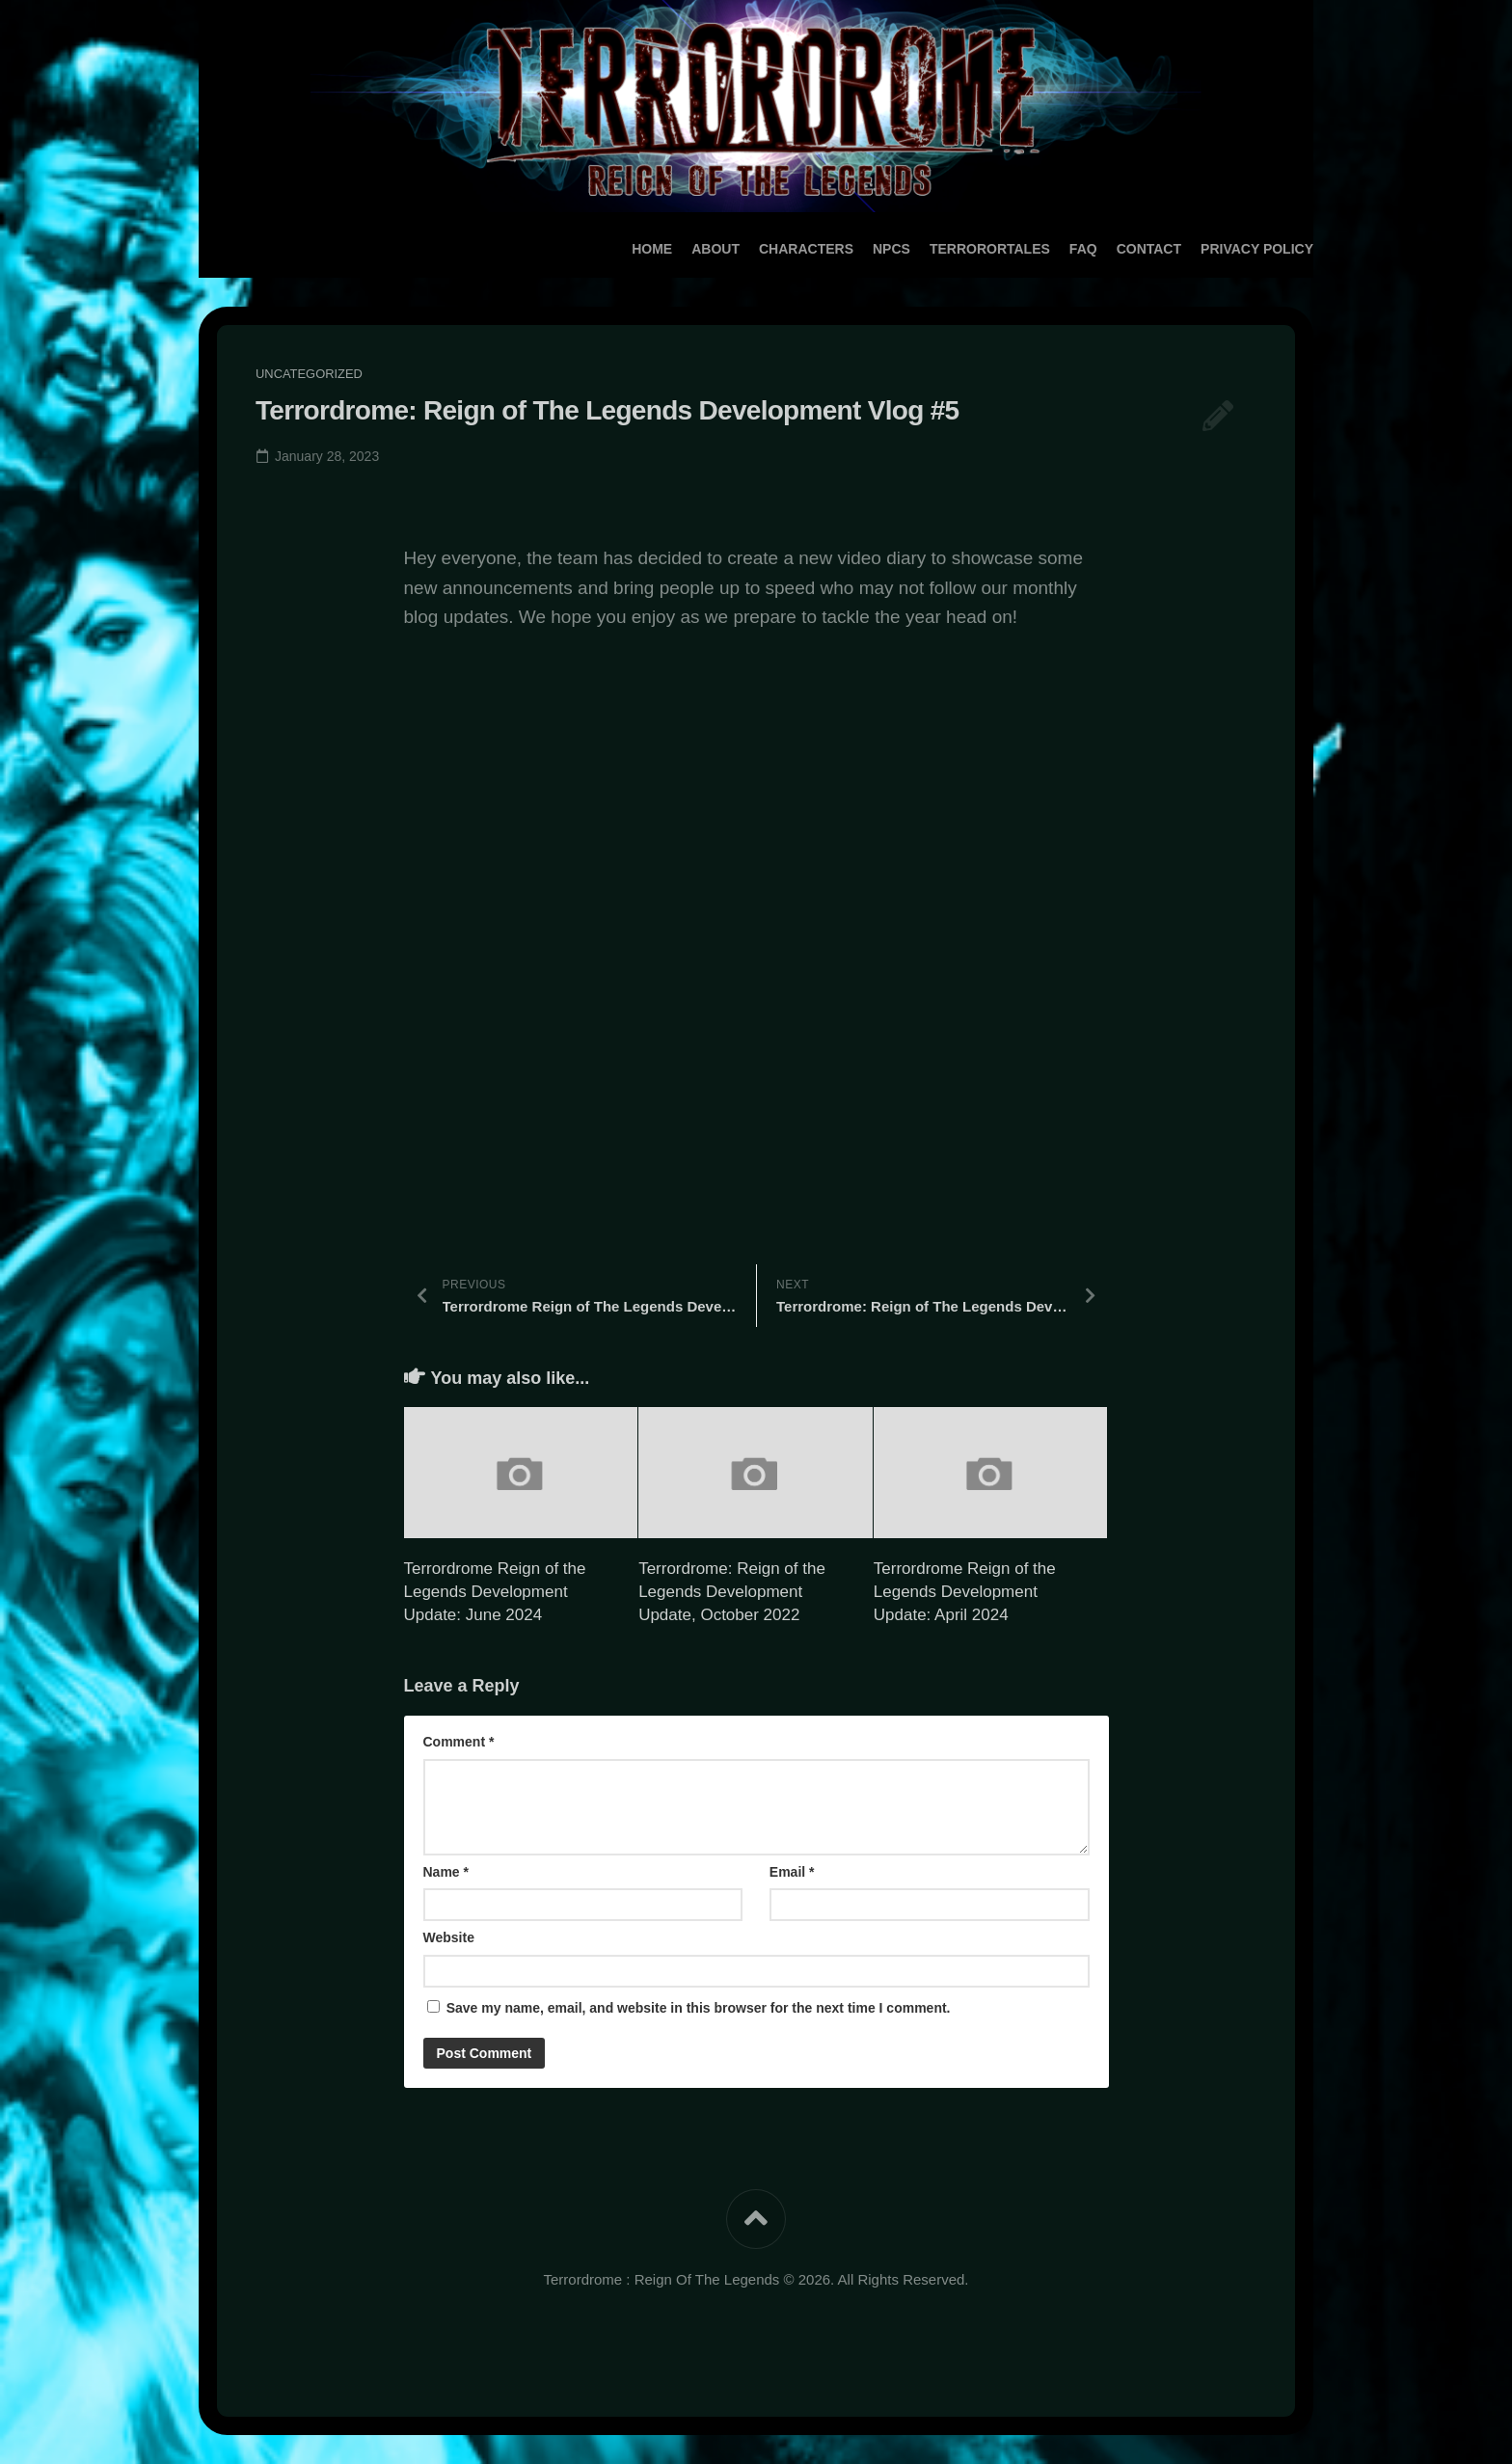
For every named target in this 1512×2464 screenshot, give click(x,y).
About (677, 249)
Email (792, 1872)
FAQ (1045, 249)
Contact (1110, 249)
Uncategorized (310, 373)
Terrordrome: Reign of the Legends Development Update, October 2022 (731, 1591)
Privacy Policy (1218, 249)
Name (446, 1872)
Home (613, 249)
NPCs (853, 249)
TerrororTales (951, 249)
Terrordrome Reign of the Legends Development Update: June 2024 (495, 1591)
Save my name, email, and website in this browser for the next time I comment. (698, 2008)
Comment (459, 1741)
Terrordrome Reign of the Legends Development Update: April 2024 (965, 1591)
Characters (767, 249)
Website (448, 1937)
